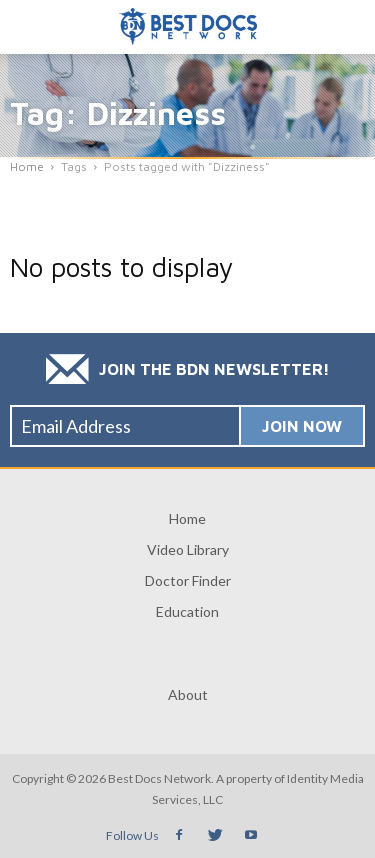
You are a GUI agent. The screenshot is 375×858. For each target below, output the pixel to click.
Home (187, 518)
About (188, 694)
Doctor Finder (188, 580)
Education (187, 611)
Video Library (188, 549)
